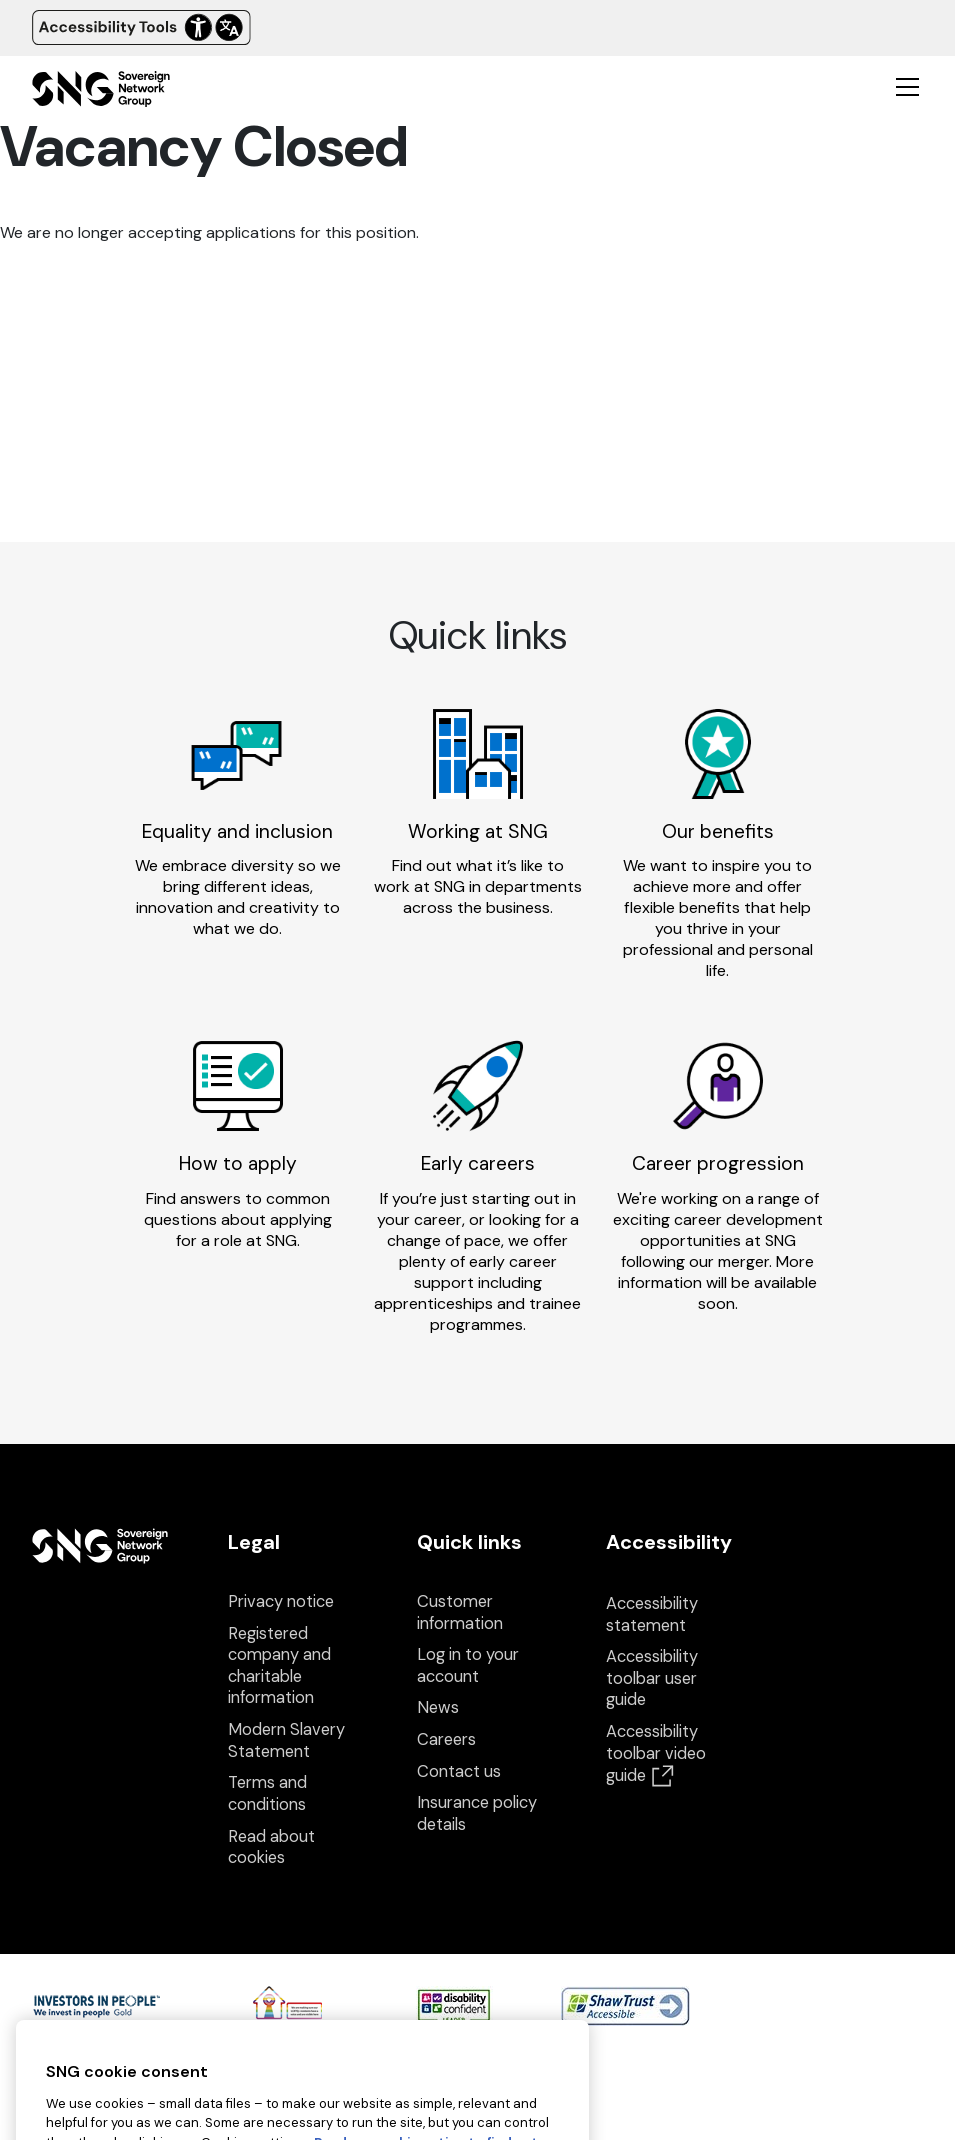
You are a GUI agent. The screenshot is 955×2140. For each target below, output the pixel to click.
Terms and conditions (267, 1793)
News (438, 1707)
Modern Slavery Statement (286, 1740)
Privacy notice (281, 1601)
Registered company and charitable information (279, 1666)
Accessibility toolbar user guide (652, 1678)
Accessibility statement (652, 1614)
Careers (446, 1739)
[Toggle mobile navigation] (907, 86)
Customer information (460, 1612)
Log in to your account (468, 1665)
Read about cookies (271, 1847)
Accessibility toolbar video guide (656, 1753)
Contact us (459, 1771)
